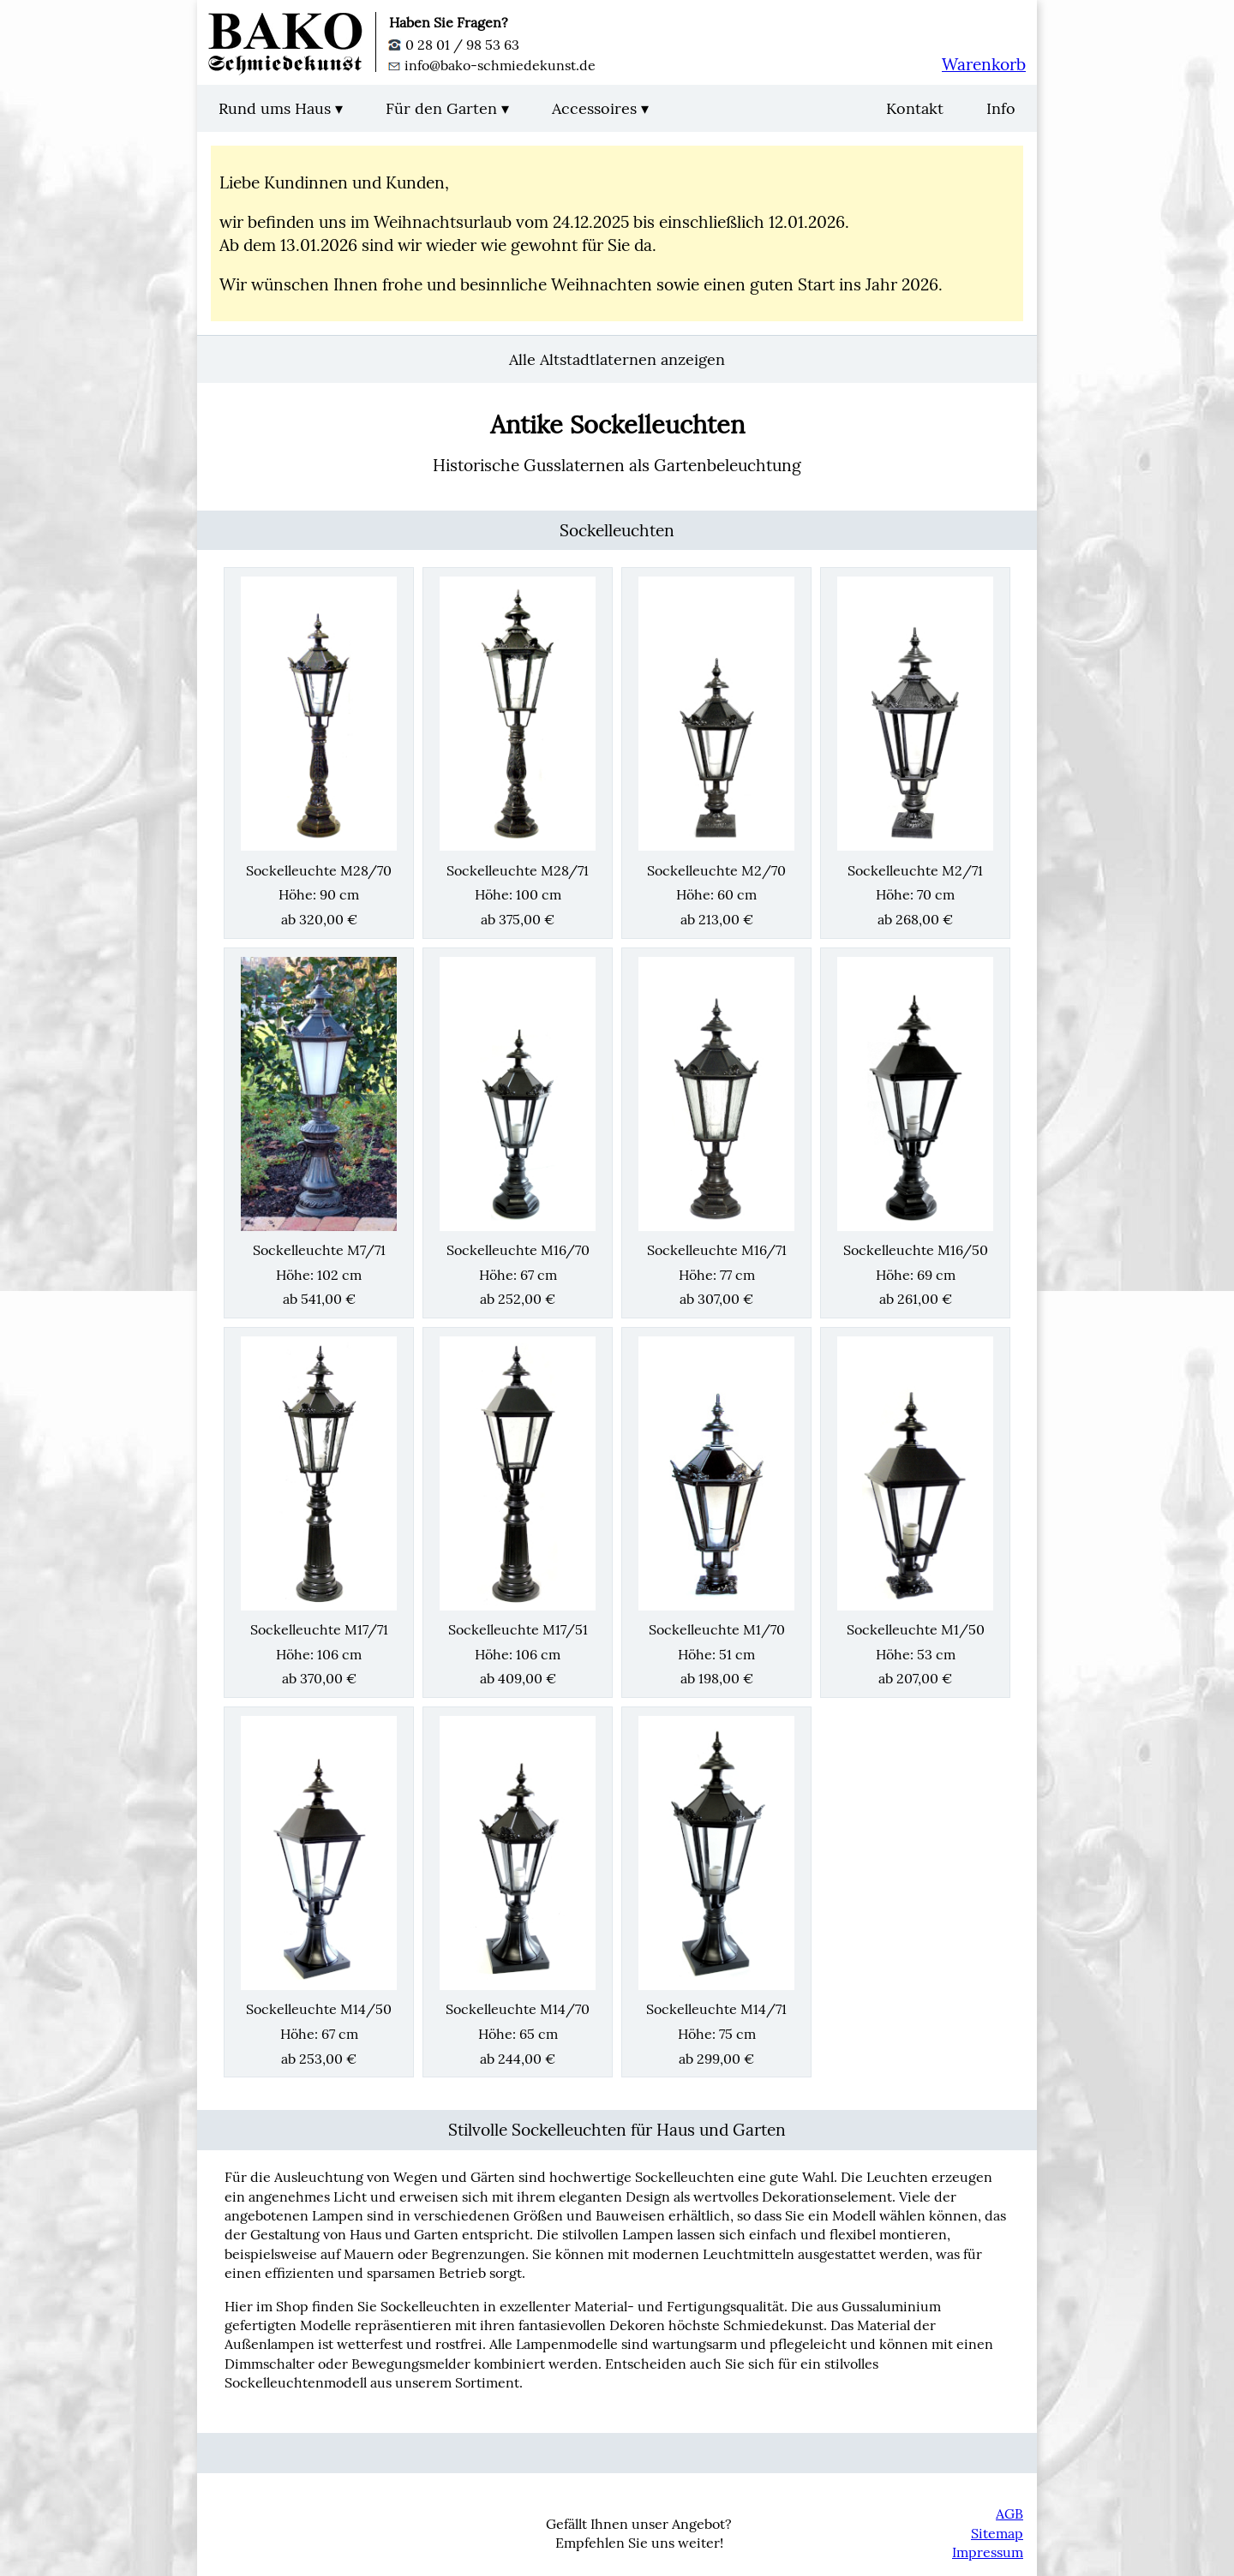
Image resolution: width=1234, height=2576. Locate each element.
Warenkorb (984, 64)
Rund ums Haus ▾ (281, 108)
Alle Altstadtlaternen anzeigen (617, 359)
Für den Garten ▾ (447, 108)
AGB (1009, 2513)
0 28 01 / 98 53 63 (454, 44)
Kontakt (914, 108)
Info (1000, 108)
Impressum (987, 2552)
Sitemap (997, 2533)
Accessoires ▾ (600, 108)
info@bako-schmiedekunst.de (492, 65)
